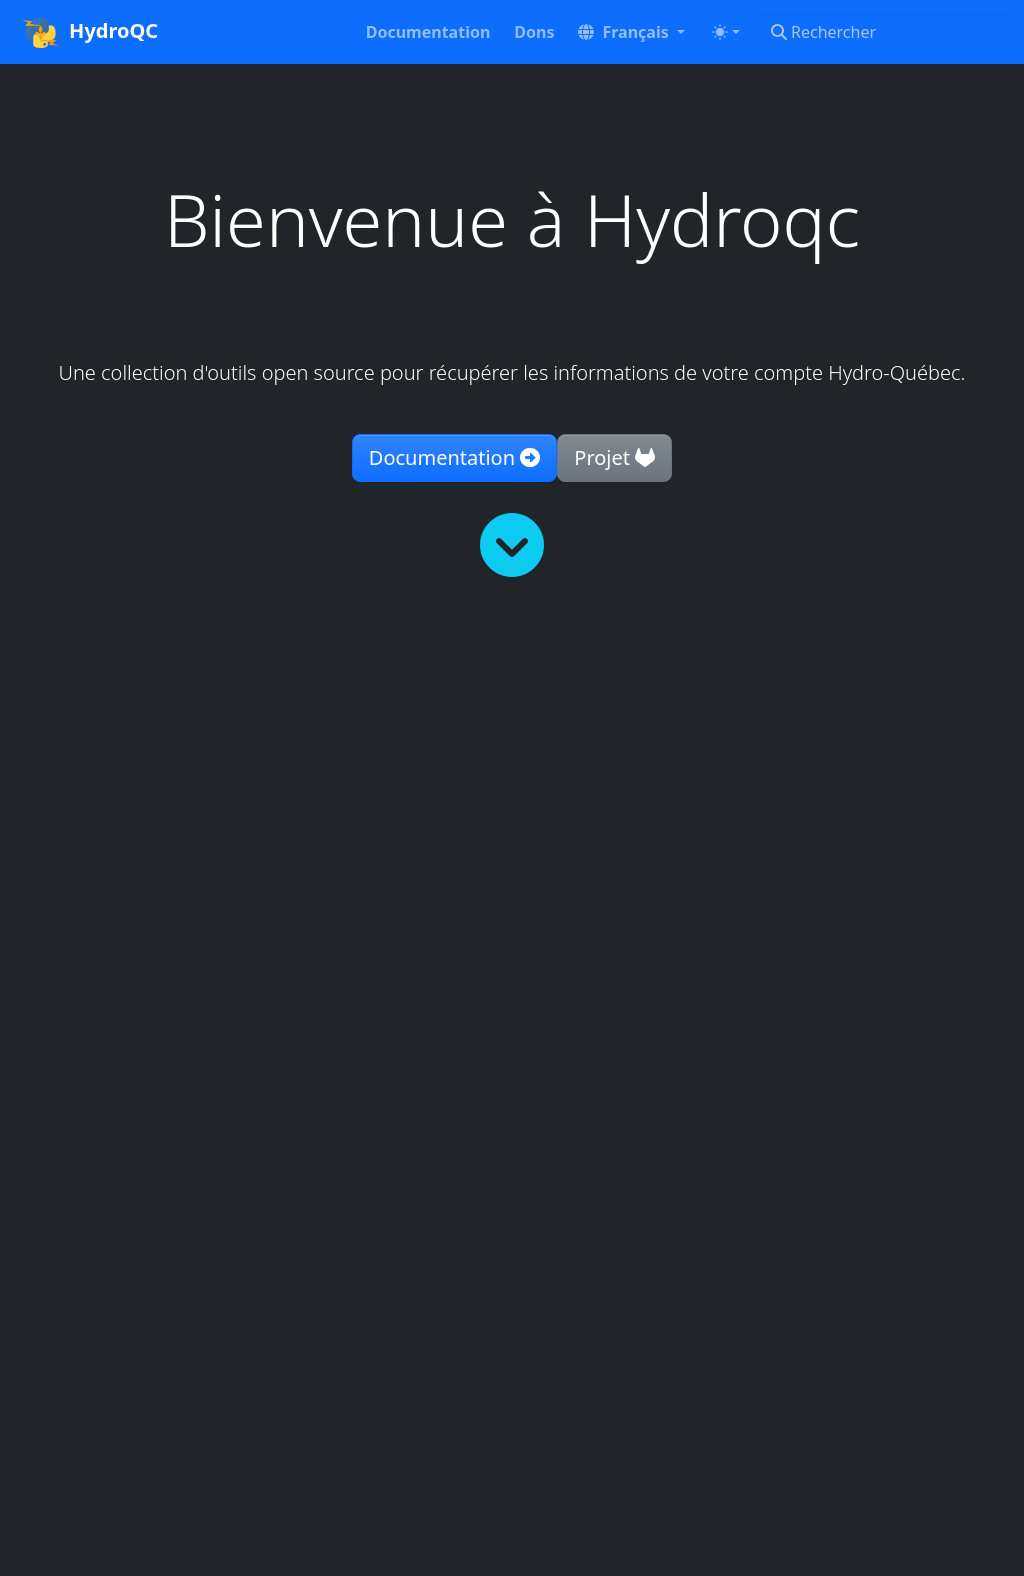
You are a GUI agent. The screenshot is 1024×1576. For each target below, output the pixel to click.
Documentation (454, 457)
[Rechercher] (885, 32)
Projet (614, 457)
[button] (631, 32)
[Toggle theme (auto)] (726, 32)
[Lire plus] (512, 545)
